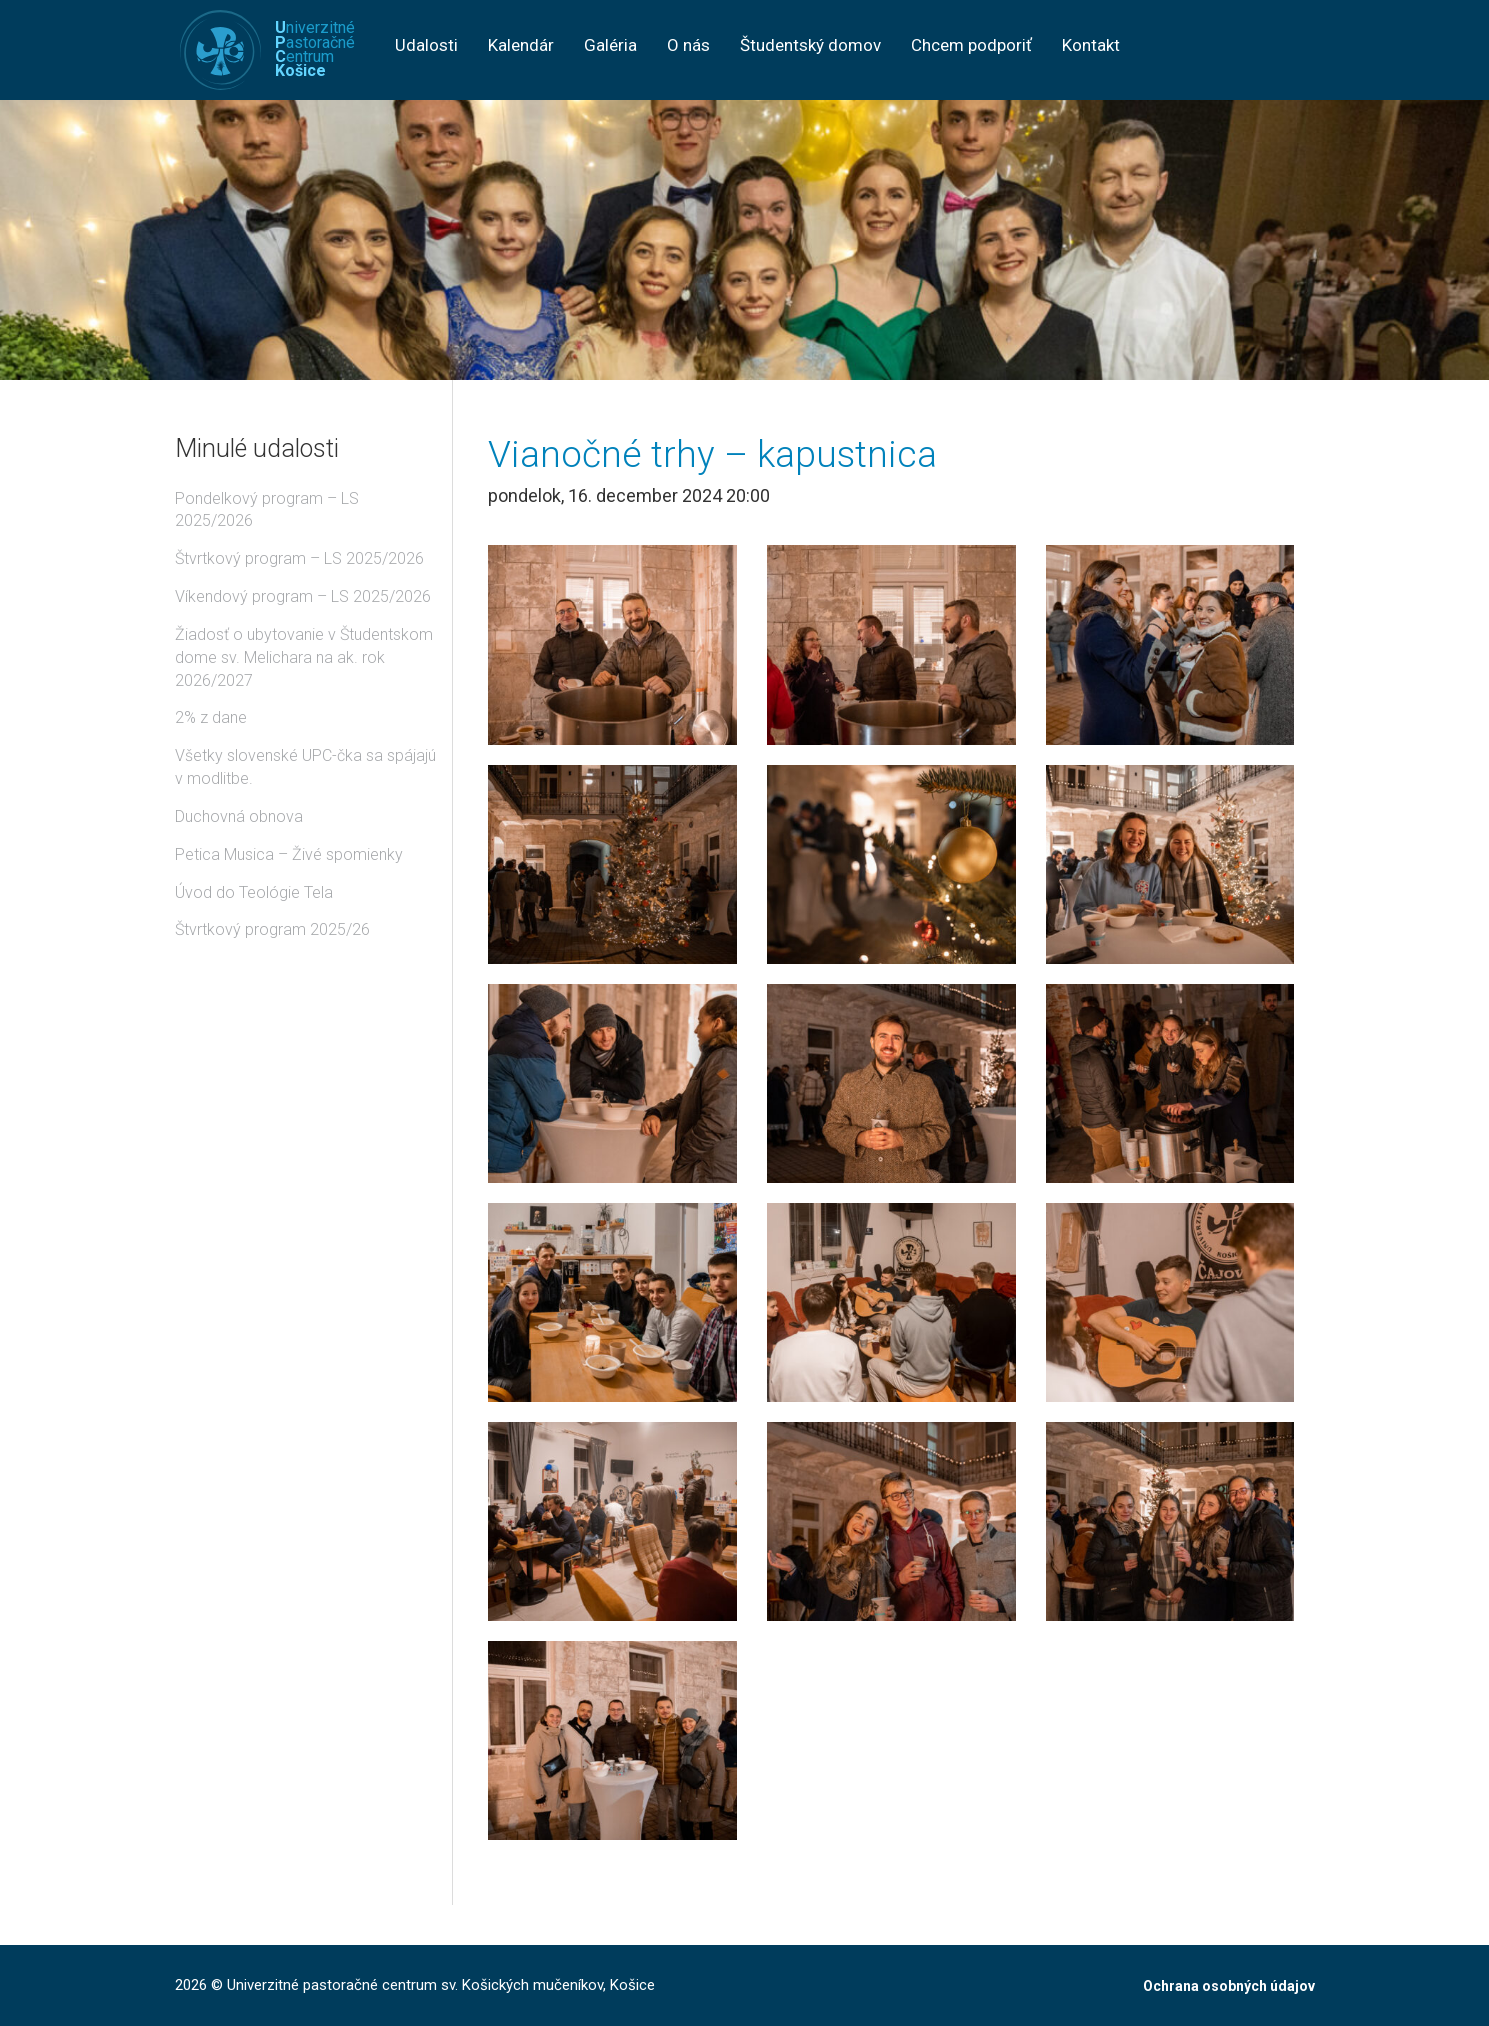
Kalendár (521, 45)
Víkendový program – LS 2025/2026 (303, 596)
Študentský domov (810, 45)
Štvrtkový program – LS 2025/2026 (299, 558)
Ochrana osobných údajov (1229, 1986)
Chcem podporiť (971, 45)
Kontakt (1091, 45)
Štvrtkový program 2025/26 (272, 929)
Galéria (610, 45)
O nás (688, 45)
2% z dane (211, 717)
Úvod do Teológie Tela (254, 892)
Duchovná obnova (239, 816)
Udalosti (426, 45)
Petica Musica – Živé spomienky (289, 854)
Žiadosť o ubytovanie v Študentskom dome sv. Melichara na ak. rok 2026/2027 (304, 657)
